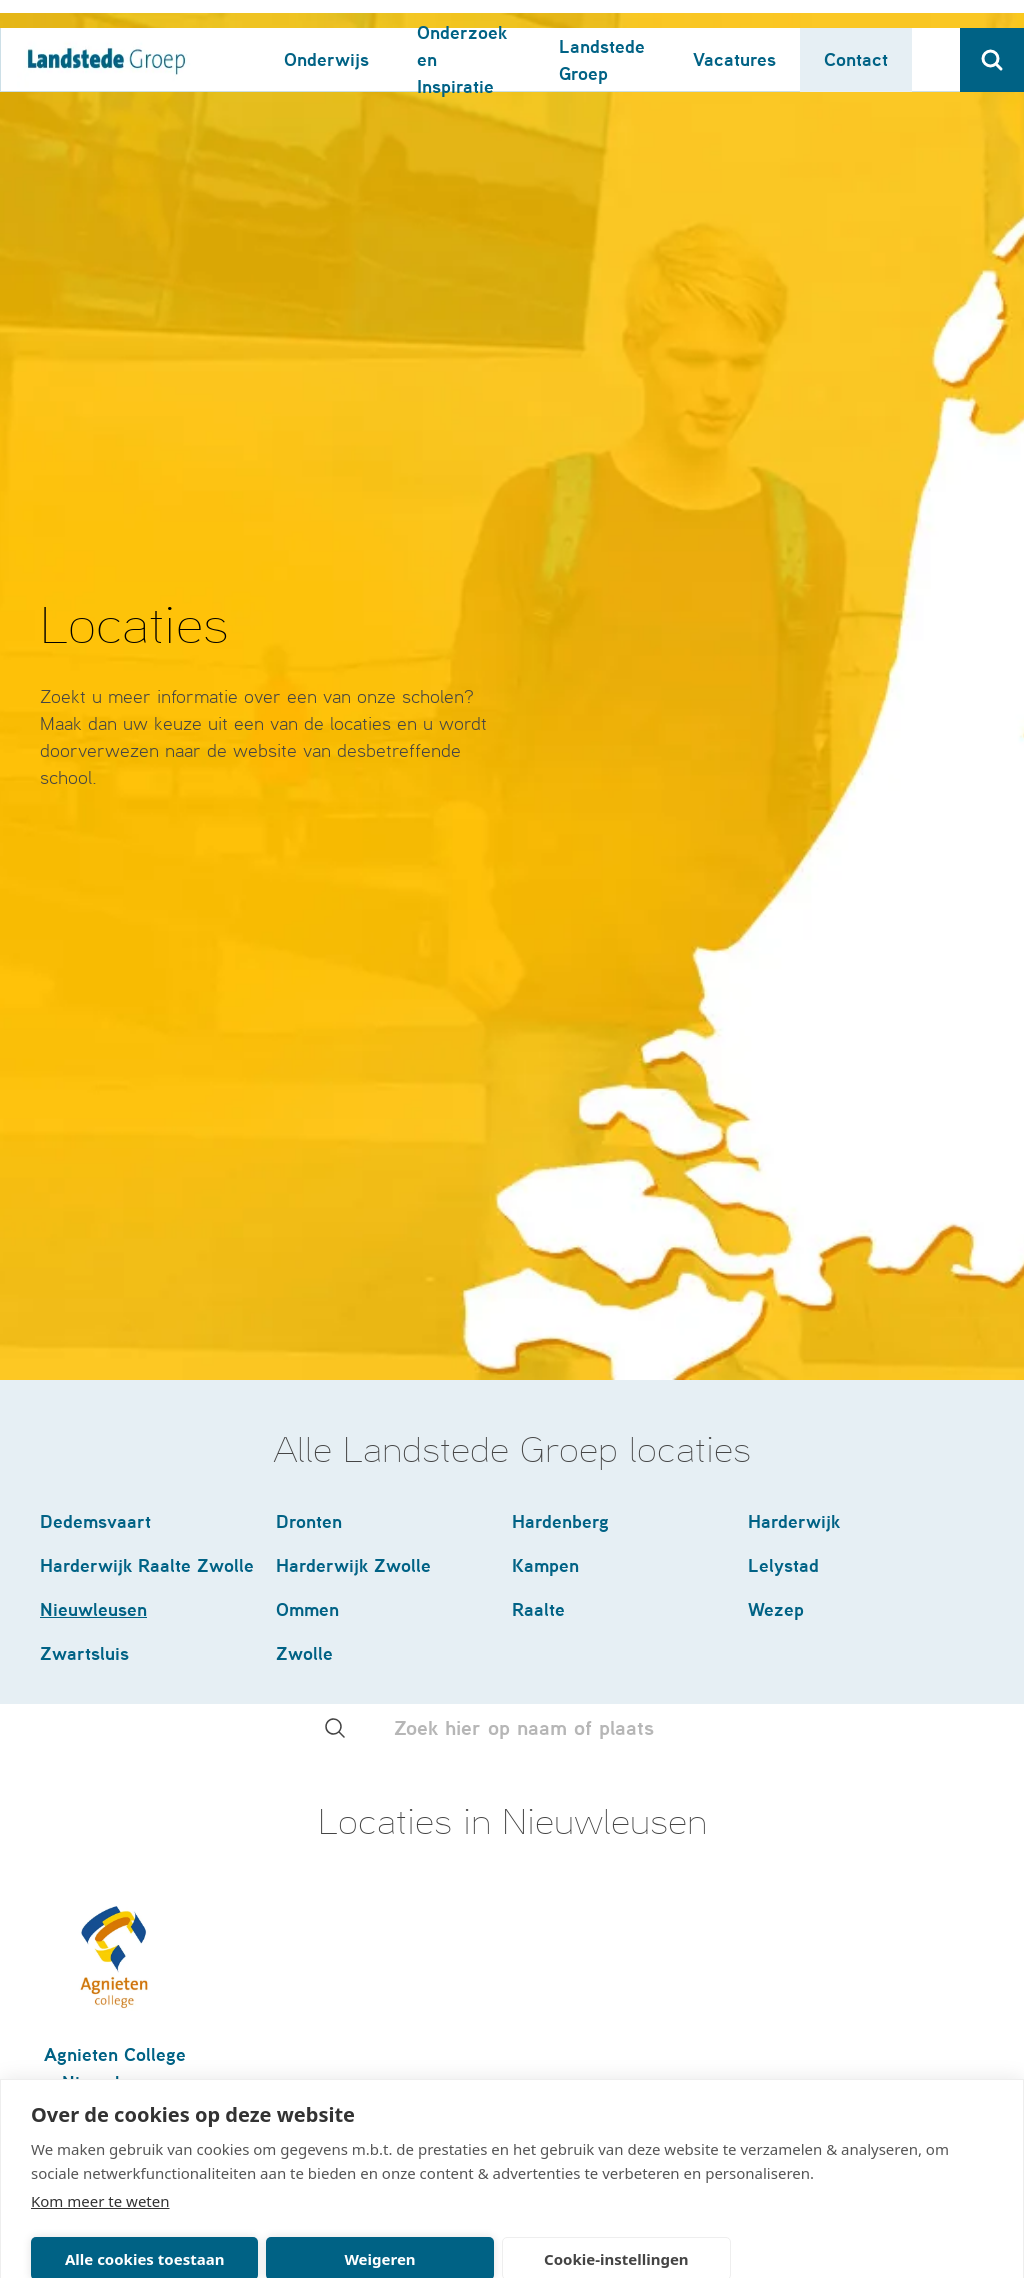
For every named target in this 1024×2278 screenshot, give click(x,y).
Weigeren (379, 2231)
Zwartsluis (84, 1357)
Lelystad (783, 1269)
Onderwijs (326, 31)
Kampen (545, 1269)
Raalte (538, 1313)
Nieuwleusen (93, 1313)
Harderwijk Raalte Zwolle (147, 1269)
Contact (856, 31)
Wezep (776, 1313)
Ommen (307, 1313)
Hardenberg (560, 1225)
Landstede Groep (602, 32)
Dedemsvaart (95, 1225)
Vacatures (734, 31)
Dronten (309, 1225)
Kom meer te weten (100, 2173)
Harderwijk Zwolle (353, 1269)
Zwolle (304, 1357)
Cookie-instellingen (616, 2231)
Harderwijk (794, 1225)
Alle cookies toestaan (144, 2231)
